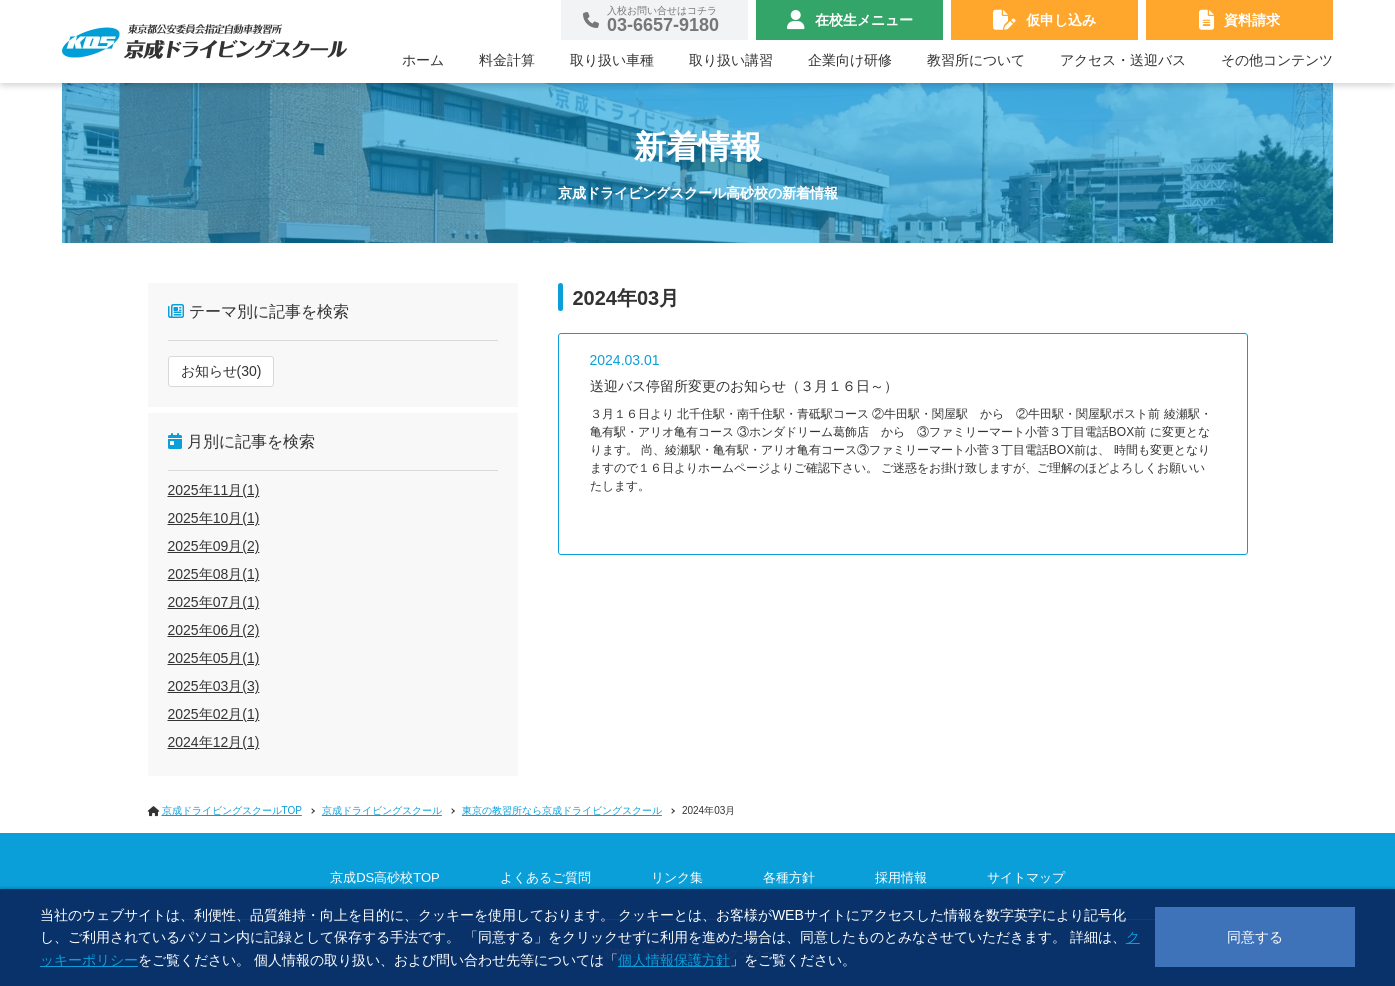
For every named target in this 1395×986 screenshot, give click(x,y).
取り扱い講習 (731, 60)
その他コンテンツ (1277, 60)
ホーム (423, 60)
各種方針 (789, 877)
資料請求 (1252, 20)
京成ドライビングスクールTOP (232, 810)
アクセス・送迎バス (1123, 60)
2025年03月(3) (214, 686)
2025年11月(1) (214, 490)
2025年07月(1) (214, 602)
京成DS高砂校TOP (385, 877)
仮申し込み (1061, 20)
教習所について (976, 60)
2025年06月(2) (214, 630)
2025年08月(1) (214, 574)
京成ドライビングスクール (382, 810)
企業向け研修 (850, 60)
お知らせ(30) (221, 371)
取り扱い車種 (612, 60)
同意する (1255, 937)
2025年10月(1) (214, 518)
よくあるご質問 (545, 877)
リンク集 (677, 877)
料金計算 (507, 60)
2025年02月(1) (214, 714)
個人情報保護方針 (674, 960)
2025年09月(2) (214, 546)
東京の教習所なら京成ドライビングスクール (562, 810)
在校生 (864, 20)
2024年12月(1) (214, 742)
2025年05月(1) (214, 658)
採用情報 (901, 877)
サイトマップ (1026, 877)
